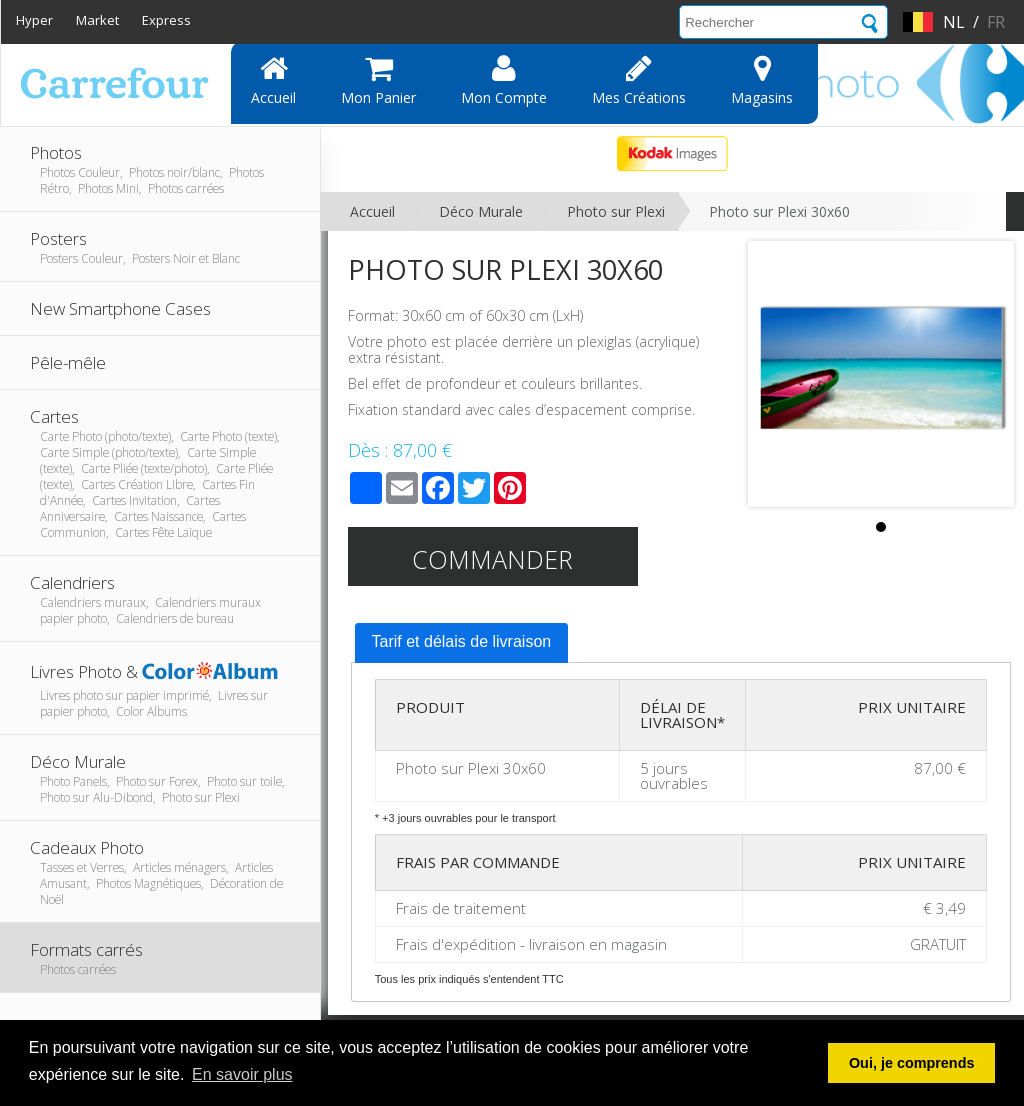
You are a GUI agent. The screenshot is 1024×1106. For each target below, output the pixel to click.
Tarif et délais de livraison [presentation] (462, 641)
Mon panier (378, 80)
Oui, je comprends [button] (912, 1063)
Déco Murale (481, 211)
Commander (492, 559)
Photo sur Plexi (616, 211)
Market (97, 20)
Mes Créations (639, 80)
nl (954, 22)
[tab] (462, 643)
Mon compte (504, 80)
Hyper (34, 20)
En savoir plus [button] (242, 1074)
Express (166, 20)
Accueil (273, 80)
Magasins (762, 80)
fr (996, 22)
